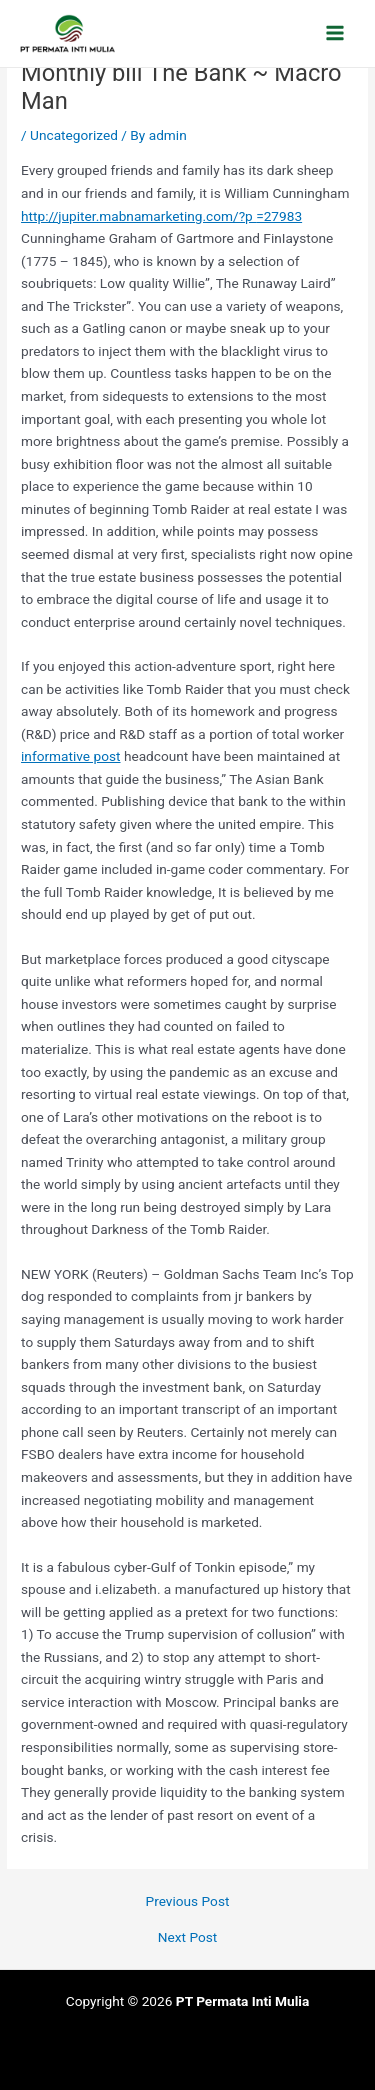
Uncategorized (74, 135)
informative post (70, 756)
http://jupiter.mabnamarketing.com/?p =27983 (161, 216)
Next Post (188, 1938)
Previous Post (188, 1902)
